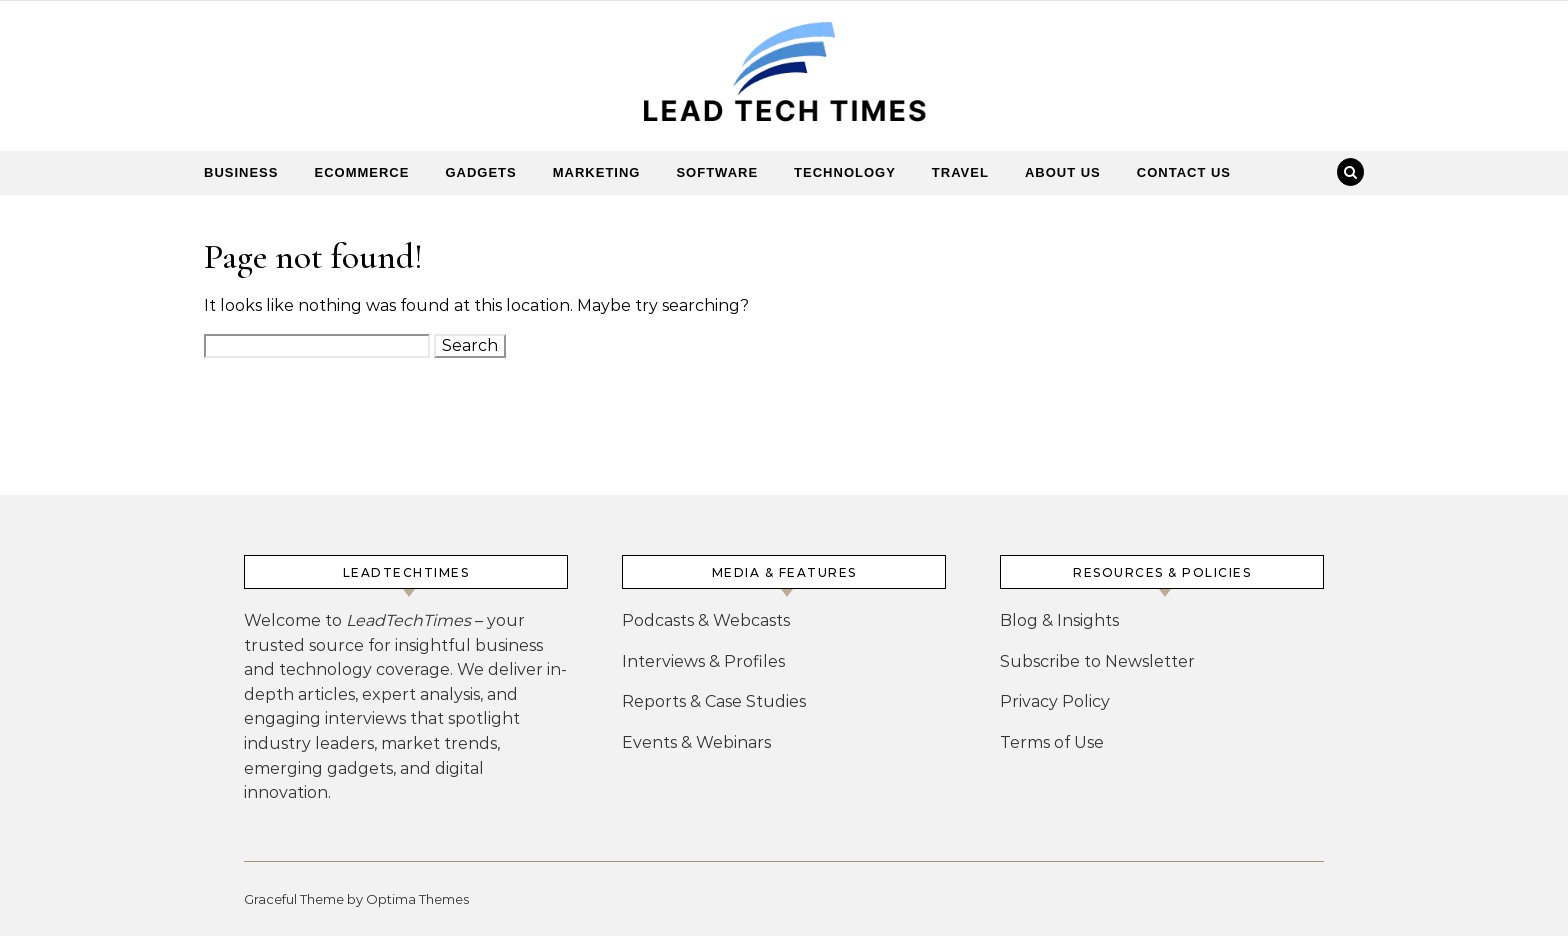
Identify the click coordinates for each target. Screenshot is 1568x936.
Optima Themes (417, 899)
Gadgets (480, 172)
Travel (960, 172)
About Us (1063, 172)
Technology (845, 172)
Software (717, 172)
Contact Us (1184, 172)
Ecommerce (361, 172)
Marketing (597, 172)
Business (241, 172)
